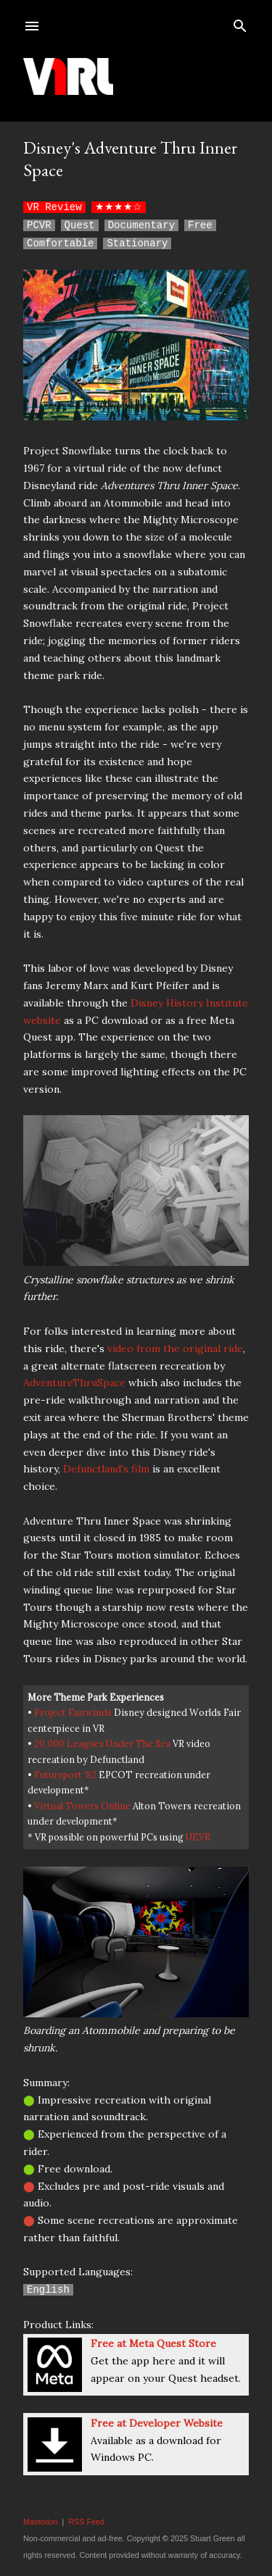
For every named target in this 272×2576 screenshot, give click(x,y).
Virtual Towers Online (82, 1806)
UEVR (198, 1837)
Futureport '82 (65, 1774)
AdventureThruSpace (74, 1382)
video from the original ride (175, 1348)
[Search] (240, 23)
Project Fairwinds (73, 1712)
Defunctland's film (106, 1468)
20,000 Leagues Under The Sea (102, 1743)
